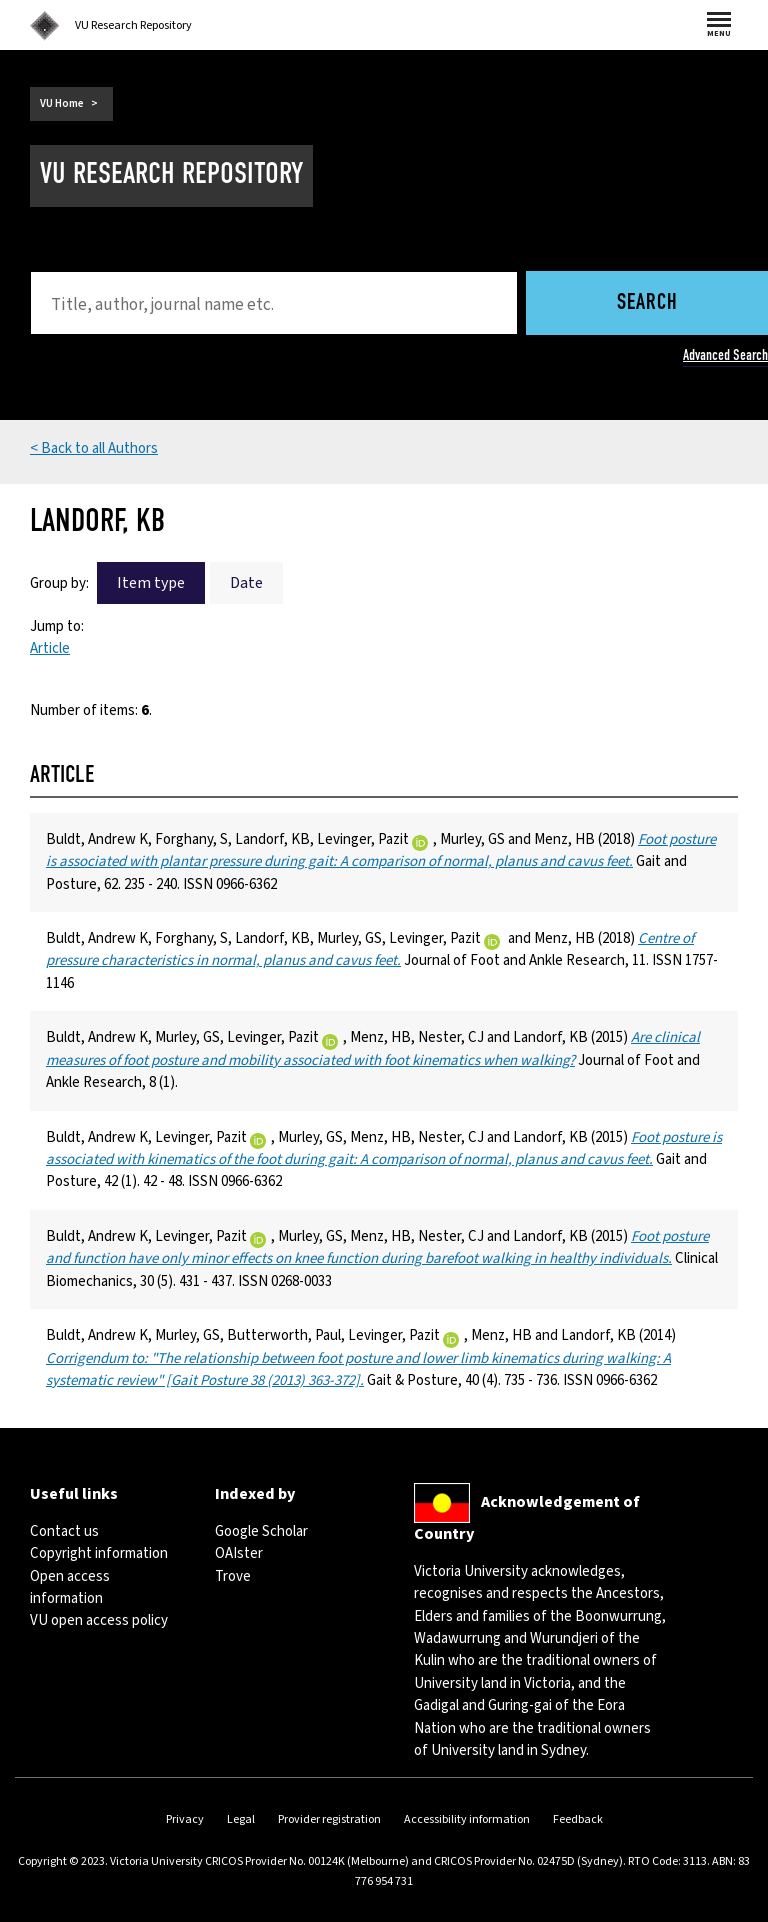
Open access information (70, 1587)
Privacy (185, 1819)
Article (50, 648)
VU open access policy (99, 1620)
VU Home (62, 103)
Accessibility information (467, 1819)
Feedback (578, 1819)
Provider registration (329, 1819)
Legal (241, 1819)
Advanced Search (725, 355)
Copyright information (99, 1553)
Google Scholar (261, 1531)
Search (647, 303)
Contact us (64, 1531)
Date (246, 583)
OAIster (239, 1553)
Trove (233, 1576)
